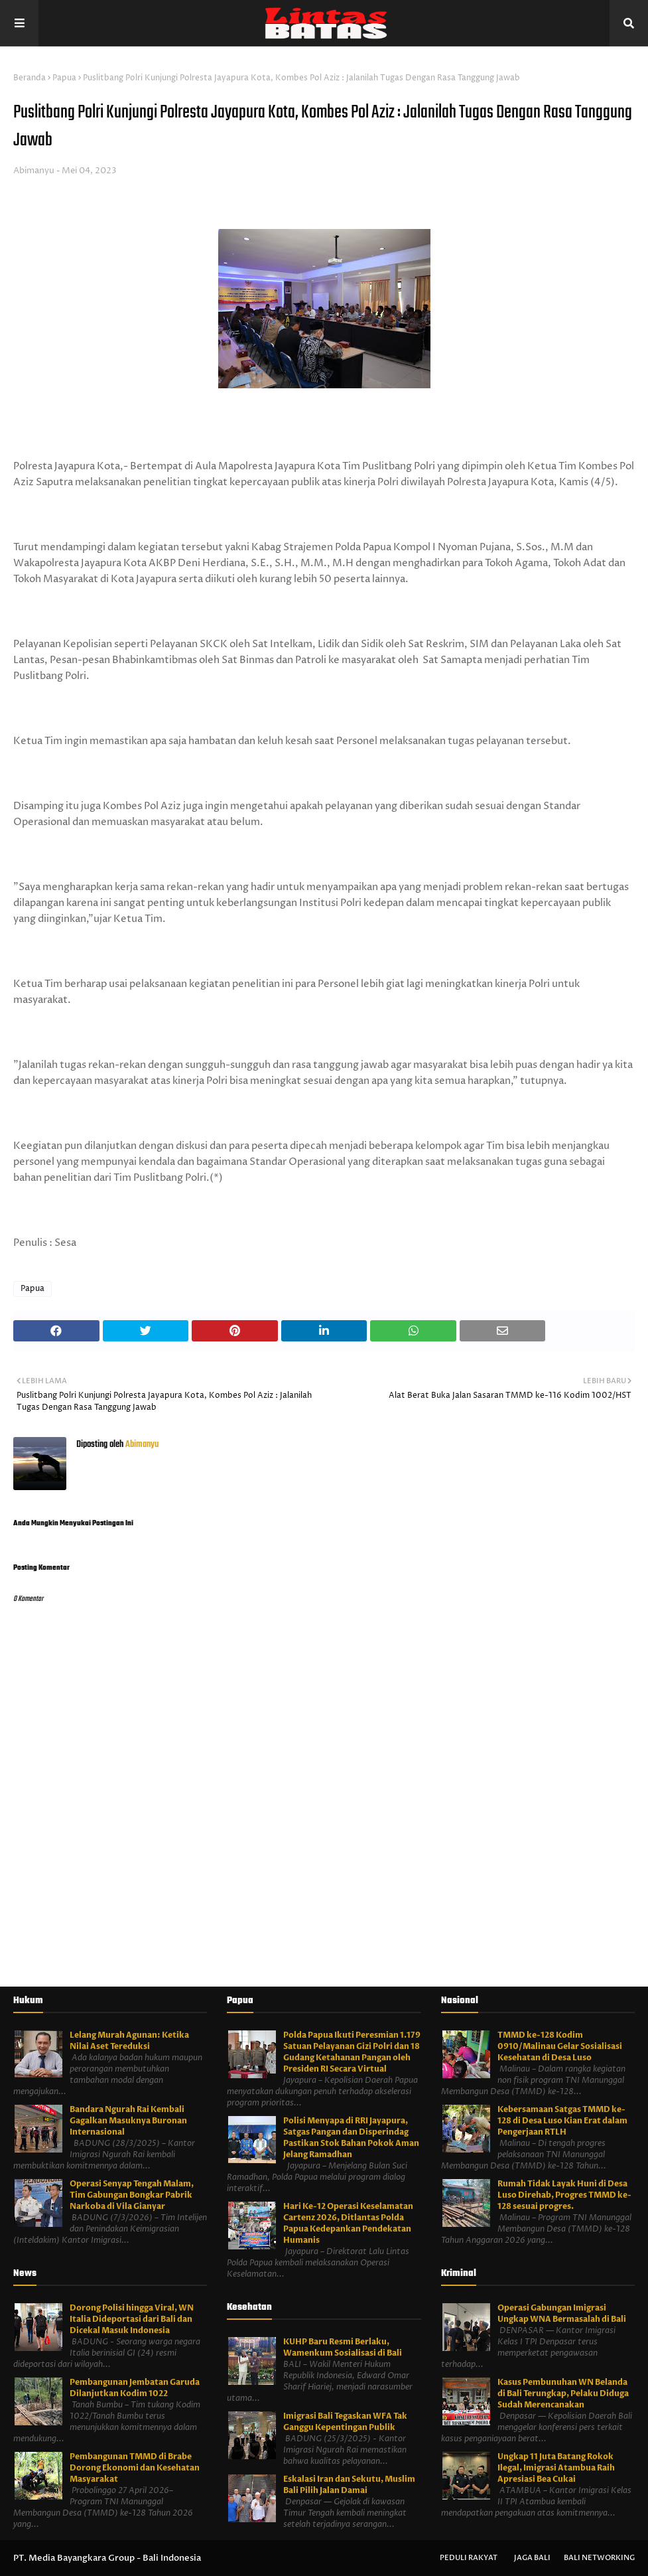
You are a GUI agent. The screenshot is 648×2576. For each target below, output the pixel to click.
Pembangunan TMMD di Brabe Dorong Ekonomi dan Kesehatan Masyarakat (135, 2467)
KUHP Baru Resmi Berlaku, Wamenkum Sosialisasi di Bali (342, 2347)
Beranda (29, 78)
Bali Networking (599, 2558)
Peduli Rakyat (468, 2558)
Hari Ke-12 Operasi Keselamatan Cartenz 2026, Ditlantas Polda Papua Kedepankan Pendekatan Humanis (348, 2223)
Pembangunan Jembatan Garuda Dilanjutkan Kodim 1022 (135, 2388)
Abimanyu (33, 171)
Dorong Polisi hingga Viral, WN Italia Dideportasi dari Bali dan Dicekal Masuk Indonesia (132, 2319)
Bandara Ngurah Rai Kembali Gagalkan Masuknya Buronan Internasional (128, 2120)
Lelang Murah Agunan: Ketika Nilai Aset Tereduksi (129, 2041)
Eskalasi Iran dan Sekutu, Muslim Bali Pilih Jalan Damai (349, 2485)
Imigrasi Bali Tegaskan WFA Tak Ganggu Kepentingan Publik (345, 2422)
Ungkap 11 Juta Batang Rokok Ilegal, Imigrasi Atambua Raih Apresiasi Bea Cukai (556, 2467)
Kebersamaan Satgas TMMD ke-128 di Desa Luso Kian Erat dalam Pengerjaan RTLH (562, 2120)
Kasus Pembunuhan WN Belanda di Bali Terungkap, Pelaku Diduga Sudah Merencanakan (563, 2393)
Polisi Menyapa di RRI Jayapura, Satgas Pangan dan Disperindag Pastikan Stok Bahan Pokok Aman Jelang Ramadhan (351, 2137)
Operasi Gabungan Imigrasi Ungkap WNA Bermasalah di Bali (561, 2313)
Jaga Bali (532, 2558)
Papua (64, 78)
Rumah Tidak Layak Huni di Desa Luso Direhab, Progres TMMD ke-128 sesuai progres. (564, 2195)
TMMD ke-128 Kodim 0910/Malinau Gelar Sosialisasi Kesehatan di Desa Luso (559, 2046)
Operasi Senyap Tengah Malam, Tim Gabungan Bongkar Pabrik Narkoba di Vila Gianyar (132, 2195)
